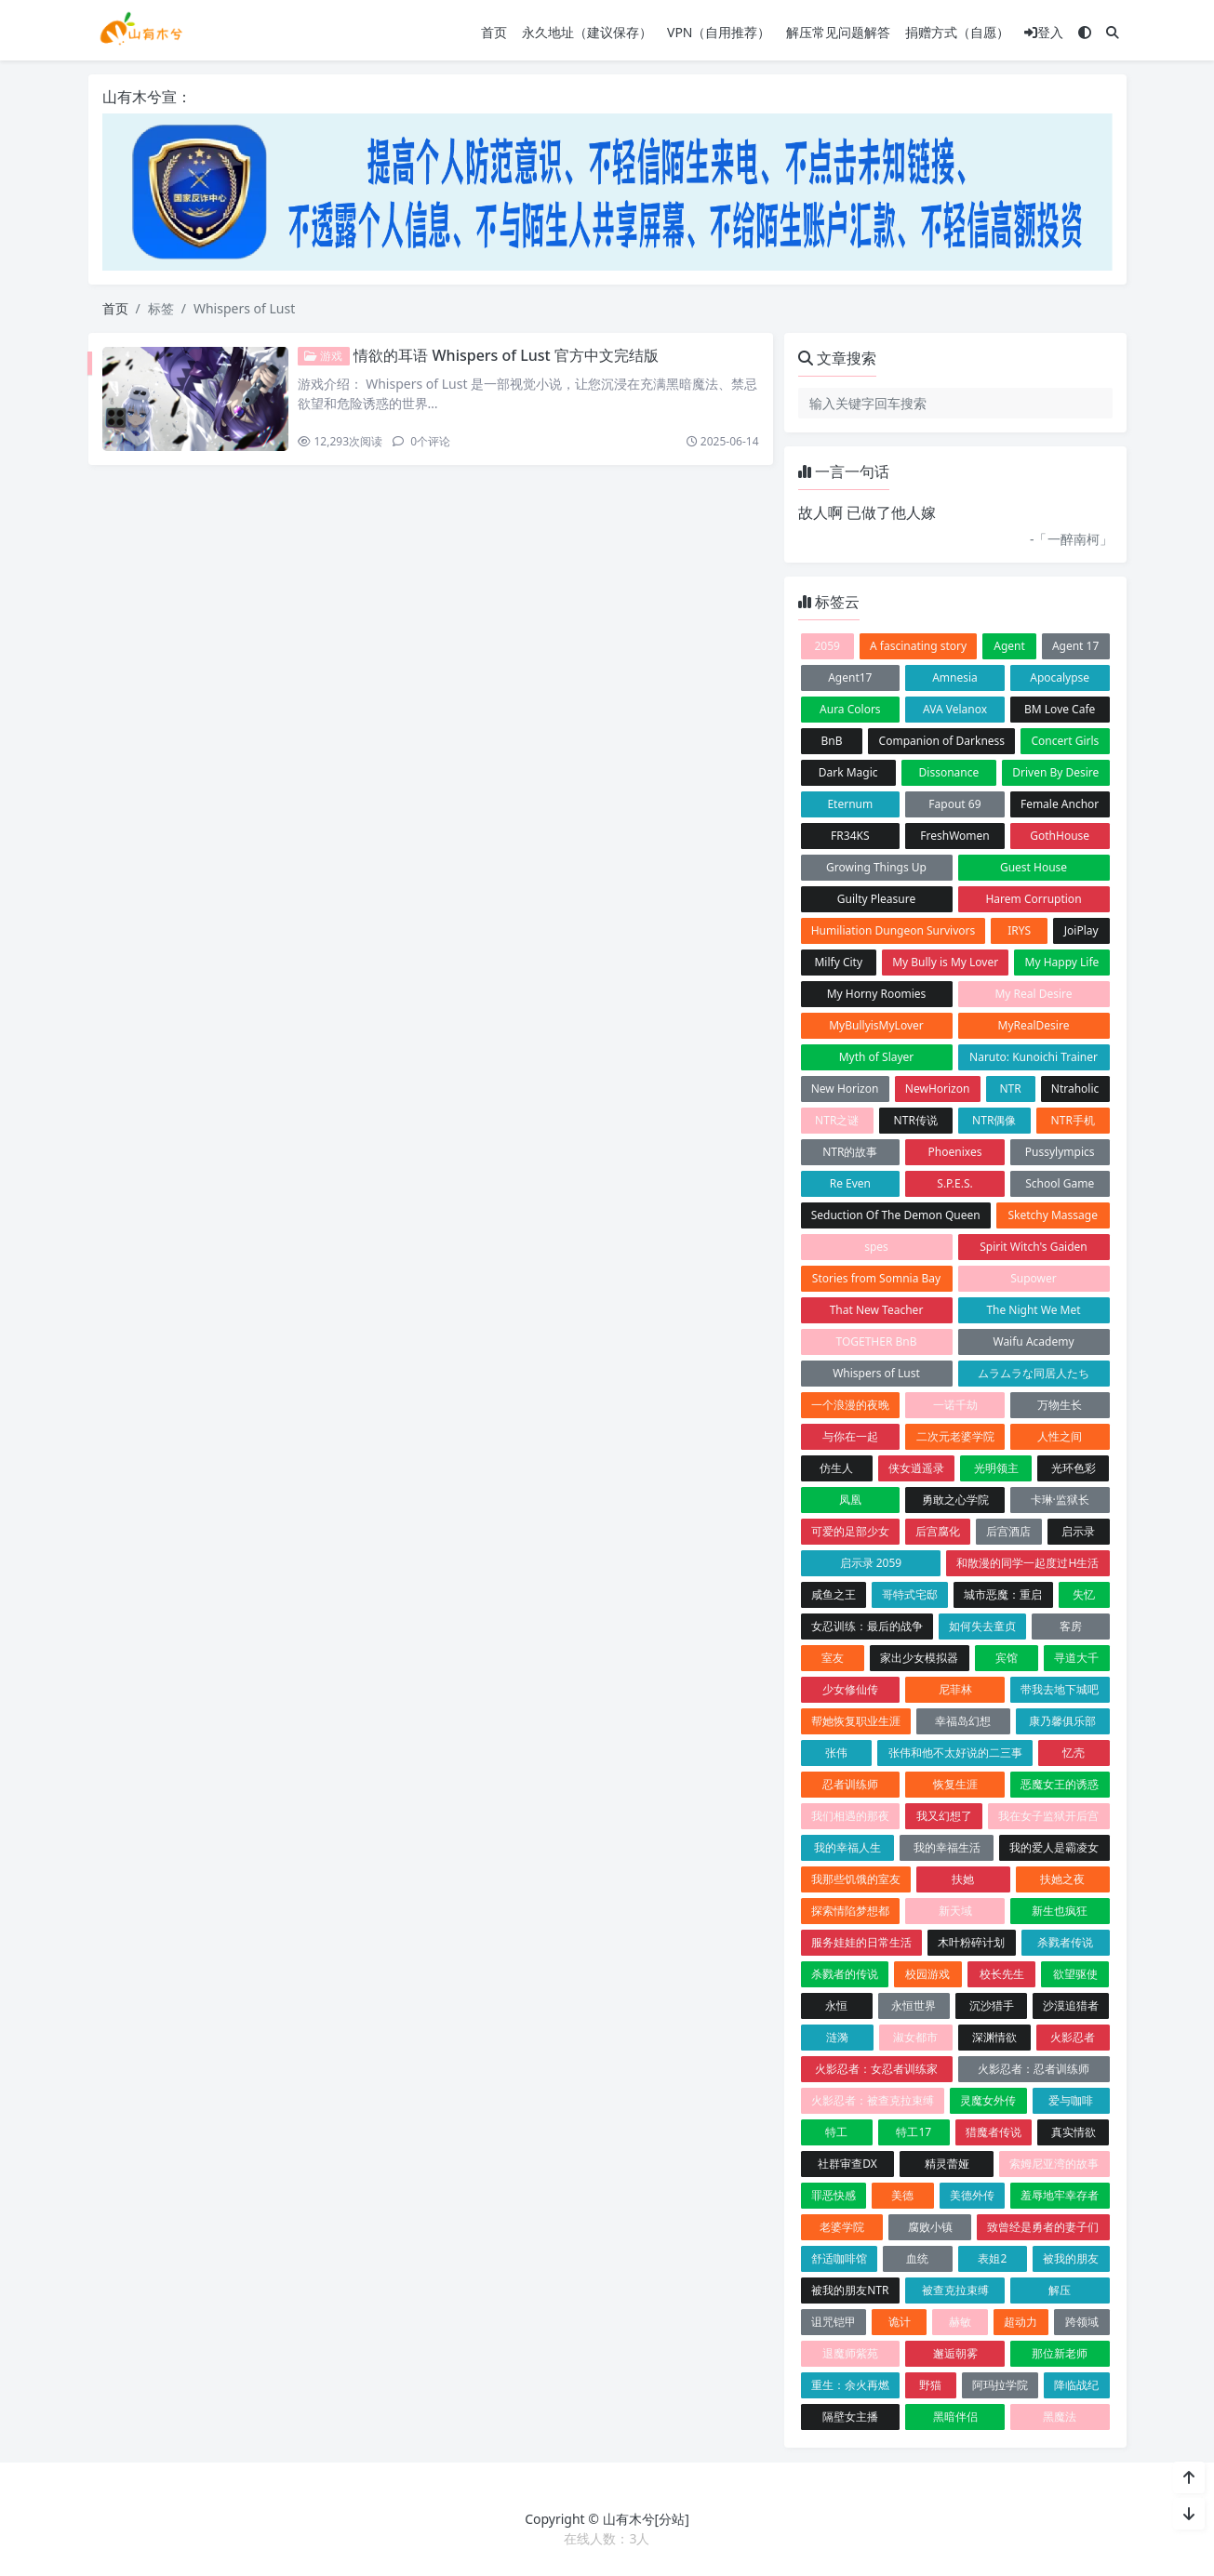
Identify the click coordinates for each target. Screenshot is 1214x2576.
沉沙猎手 (991, 2005)
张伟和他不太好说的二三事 (955, 1752)
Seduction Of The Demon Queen (896, 1215)
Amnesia (955, 677)
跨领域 (1082, 2322)
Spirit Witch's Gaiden (1033, 1247)
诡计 (899, 2322)
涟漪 (837, 2037)
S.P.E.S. (954, 1183)
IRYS (1019, 930)
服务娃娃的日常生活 (861, 1942)
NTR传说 (916, 1120)
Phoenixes (955, 1152)
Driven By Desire (1055, 772)
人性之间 (1059, 1436)
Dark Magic (848, 772)
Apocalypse (1059, 677)
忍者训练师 (850, 1784)
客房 (1071, 1626)
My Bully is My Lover (945, 962)
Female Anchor (1060, 804)
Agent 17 (1075, 646)
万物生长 (1059, 1405)
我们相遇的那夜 (850, 1816)
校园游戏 (927, 1974)
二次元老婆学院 (955, 1436)
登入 (1043, 32)
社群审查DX (847, 2163)
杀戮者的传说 (844, 1974)
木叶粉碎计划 (971, 1942)
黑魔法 (1059, 2416)
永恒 (836, 2005)
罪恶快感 (833, 2195)
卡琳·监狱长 (1060, 1499)
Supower (1033, 1278)
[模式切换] (1085, 32)
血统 (917, 2258)
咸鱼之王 (833, 1594)
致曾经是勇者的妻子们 (1043, 2227)
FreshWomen (954, 835)
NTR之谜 (837, 1120)
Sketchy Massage (1052, 1215)
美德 (902, 2195)
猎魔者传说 (993, 2132)
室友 (832, 1658)
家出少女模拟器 (919, 1658)
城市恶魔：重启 (1003, 1594)
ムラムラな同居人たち (1033, 1373)
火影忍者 (1072, 2037)
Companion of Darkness (942, 741)
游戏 (323, 356)
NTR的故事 (849, 1152)
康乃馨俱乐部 (1062, 1721)
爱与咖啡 (1070, 2100)
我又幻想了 (944, 1816)
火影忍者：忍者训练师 (1033, 2069)
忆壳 (1073, 1752)
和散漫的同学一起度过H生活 (1027, 1563)
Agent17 (850, 677)
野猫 (930, 2385)
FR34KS (850, 835)
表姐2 (992, 2258)
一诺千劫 (955, 1405)
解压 (1059, 2290)
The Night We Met (1033, 1310)
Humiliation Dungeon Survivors (893, 930)
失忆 (1084, 1594)
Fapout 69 (954, 804)
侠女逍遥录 (916, 1468)
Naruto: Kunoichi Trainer (1033, 1057)
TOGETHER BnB (875, 1341)
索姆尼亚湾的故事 (1054, 2163)
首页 (494, 32)
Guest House (1033, 867)
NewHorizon (937, 1088)
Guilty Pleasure (876, 899)
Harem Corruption (1033, 899)
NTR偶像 (994, 1120)
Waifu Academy (1033, 1341)
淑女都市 (915, 2037)
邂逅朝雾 (955, 2353)
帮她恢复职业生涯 (855, 1721)
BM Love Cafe (1059, 709)
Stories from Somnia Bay (876, 1278)
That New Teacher (877, 1310)
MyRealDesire (1034, 1025)
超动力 (1020, 2322)
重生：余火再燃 (850, 2385)
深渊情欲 (994, 2037)
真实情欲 (1073, 2132)
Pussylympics (1060, 1152)
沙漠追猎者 (1071, 2005)
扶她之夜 (1062, 1879)
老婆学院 (842, 2227)
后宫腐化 (937, 1531)
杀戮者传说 (1065, 1942)
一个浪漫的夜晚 (850, 1405)
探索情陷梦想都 (850, 1911)
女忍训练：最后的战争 (867, 1626)
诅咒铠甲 (833, 2322)
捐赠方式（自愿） (957, 32)
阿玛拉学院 (1000, 2385)
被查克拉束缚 (955, 2290)
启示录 (1078, 1531)
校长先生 (1002, 1974)
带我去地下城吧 (1060, 1689)
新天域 (955, 1911)
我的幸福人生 (847, 1847)
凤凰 (850, 1499)
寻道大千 (1076, 1658)
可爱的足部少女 (850, 1531)
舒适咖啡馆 (839, 2258)
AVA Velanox (955, 709)
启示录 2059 (871, 1563)
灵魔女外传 (988, 2100)
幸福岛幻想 (963, 1721)
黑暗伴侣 (955, 2416)
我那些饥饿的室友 (855, 1879)
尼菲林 (955, 1689)
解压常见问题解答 (838, 32)
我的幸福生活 (947, 1847)
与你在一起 (850, 1436)
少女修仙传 (850, 1689)
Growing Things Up (876, 867)
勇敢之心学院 (955, 1499)
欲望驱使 (1075, 1974)
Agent (1009, 646)
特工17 (913, 2132)
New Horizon (845, 1088)
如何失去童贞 (982, 1626)
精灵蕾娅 (947, 2163)
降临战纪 (1076, 2385)
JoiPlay (1081, 930)
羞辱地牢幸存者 (1060, 2195)
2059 (826, 646)
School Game (1059, 1183)
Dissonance (949, 772)
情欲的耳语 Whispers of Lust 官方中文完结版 (506, 355)
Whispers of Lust (876, 1373)
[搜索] (1113, 32)
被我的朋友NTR (849, 2290)
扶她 (963, 1879)
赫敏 (960, 2322)
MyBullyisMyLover (876, 1025)
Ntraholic (1075, 1088)
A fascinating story (918, 646)
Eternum (850, 804)
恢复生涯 (955, 1784)
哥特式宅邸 (910, 1594)
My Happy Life (1062, 962)
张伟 (836, 1752)
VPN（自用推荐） (719, 32)
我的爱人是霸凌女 (1054, 1847)
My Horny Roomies (877, 994)
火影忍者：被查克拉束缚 (872, 2100)
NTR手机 (1073, 1120)
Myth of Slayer (876, 1057)
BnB (831, 741)
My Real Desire (1033, 994)
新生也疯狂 (1059, 1911)
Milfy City (838, 962)
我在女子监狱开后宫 (1048, 1816)
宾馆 (1006, 1658)
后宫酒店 (1008, 1531)
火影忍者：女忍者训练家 (876, 2069)
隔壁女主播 (850, 2416)
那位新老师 (1059, 2353)
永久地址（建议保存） (587, 32)
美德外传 (972, 2195)
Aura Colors (850, 709)
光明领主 (996, 1468)
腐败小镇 (930, 2227)
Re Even (850, 1183)
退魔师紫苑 (850, 2353)
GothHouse (1059, 835)
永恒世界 (913, 2005)
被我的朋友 (1071, 2258)
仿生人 (836, 1468)
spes (876, 1247)
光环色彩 (1073, 1468)
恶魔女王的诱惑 (1060, 1784)
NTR (1010, 1088)
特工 (836, 2132)
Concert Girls (1065, 741)
